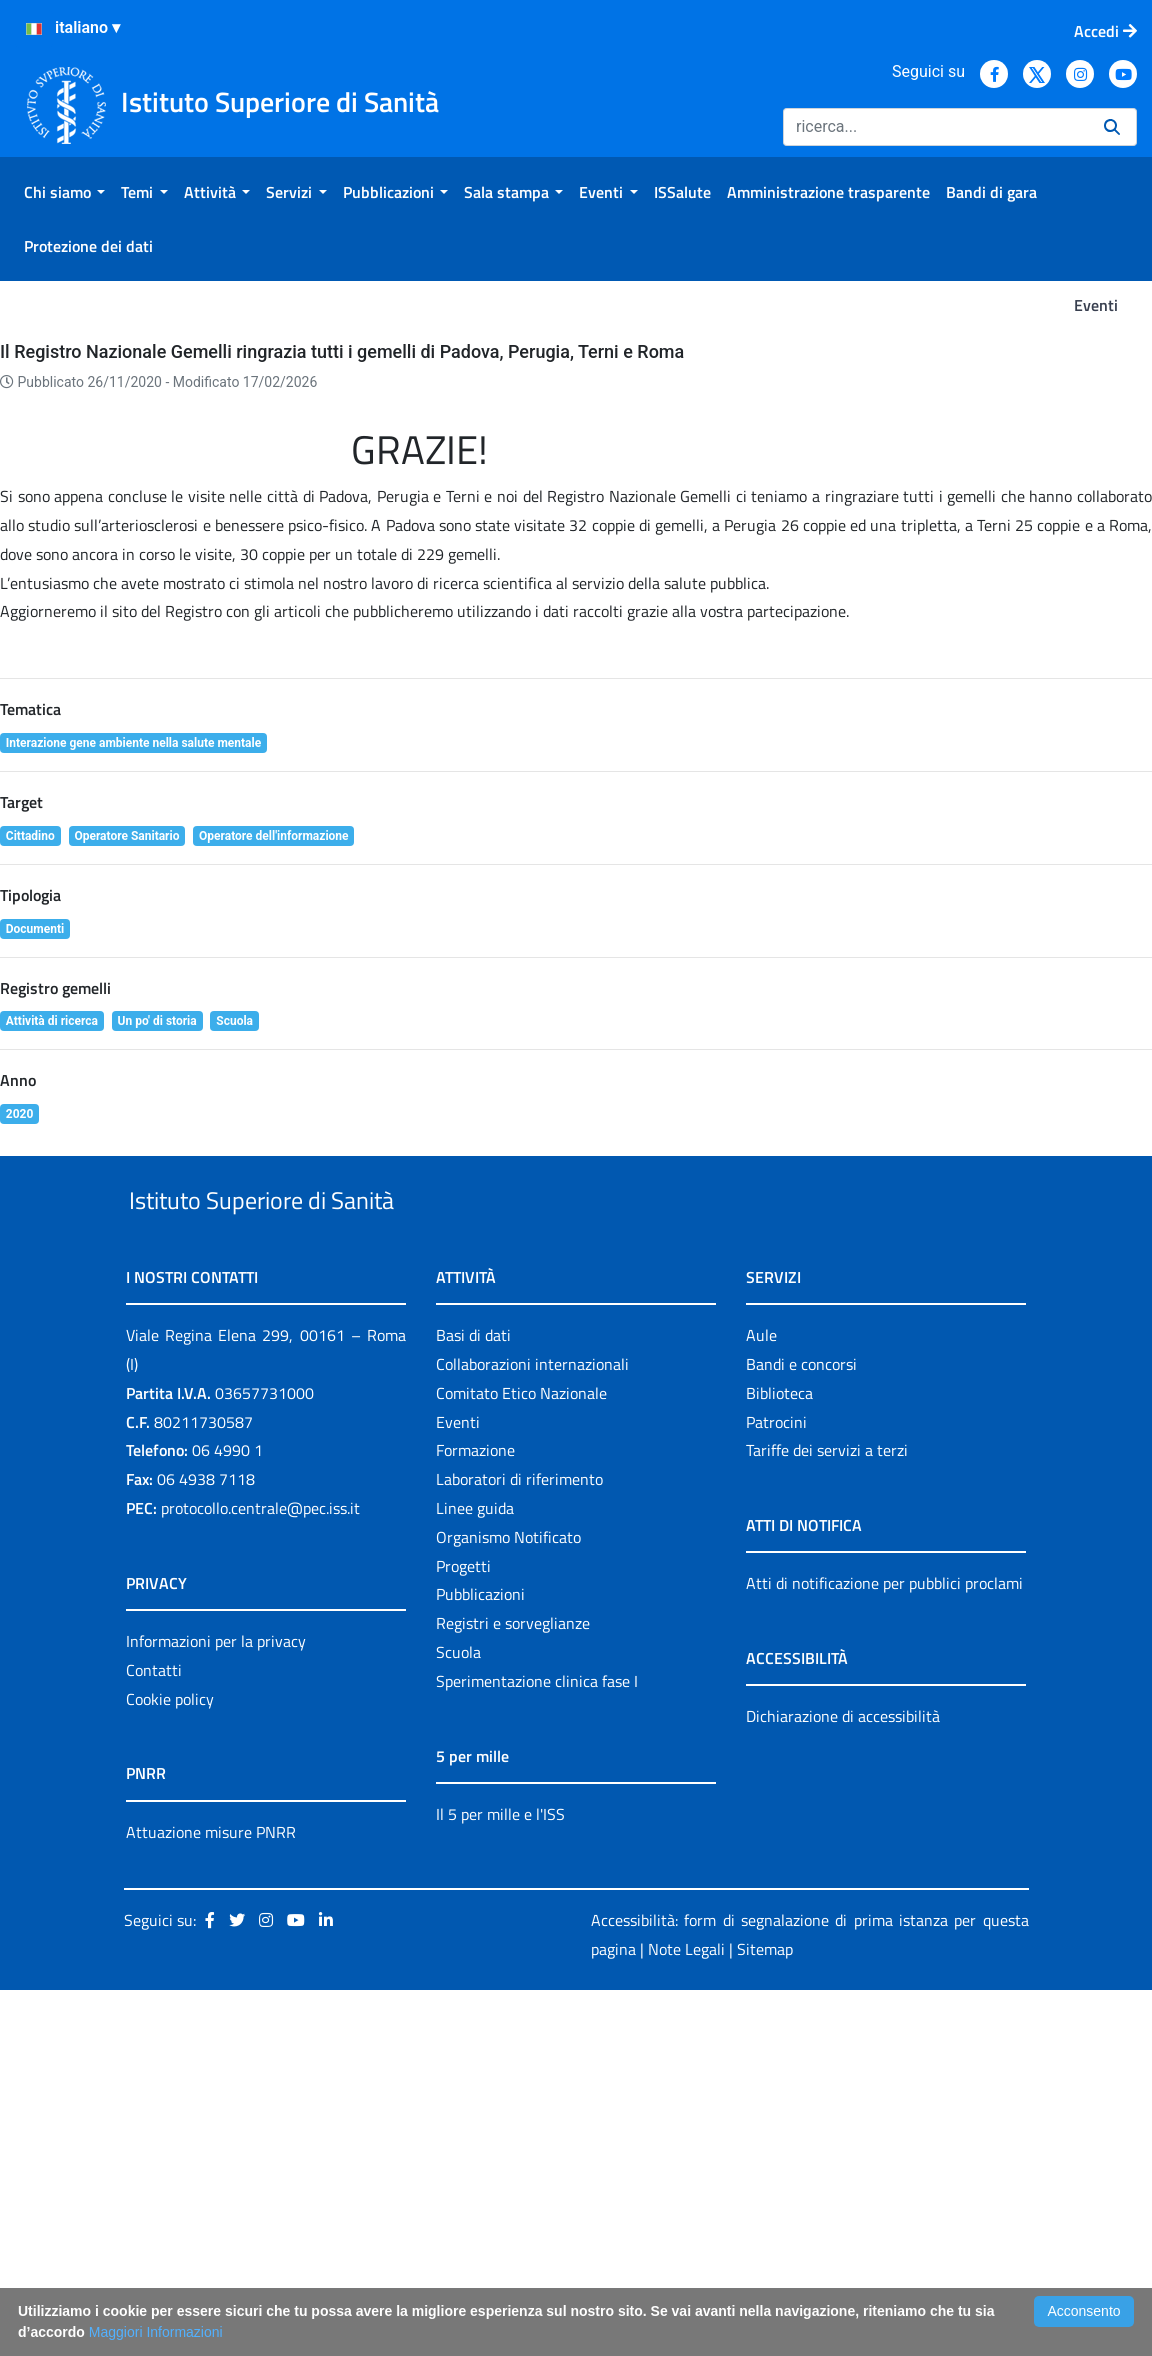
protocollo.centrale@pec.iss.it (260, 1874)
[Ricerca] (935, 127)
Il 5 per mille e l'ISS (500, 2180)
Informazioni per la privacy (216, 2007)
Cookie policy (170, 2065)
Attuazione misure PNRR (211, 2198)
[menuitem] (64, 192)
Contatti (154, 2036)
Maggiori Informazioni (156, 2332)
